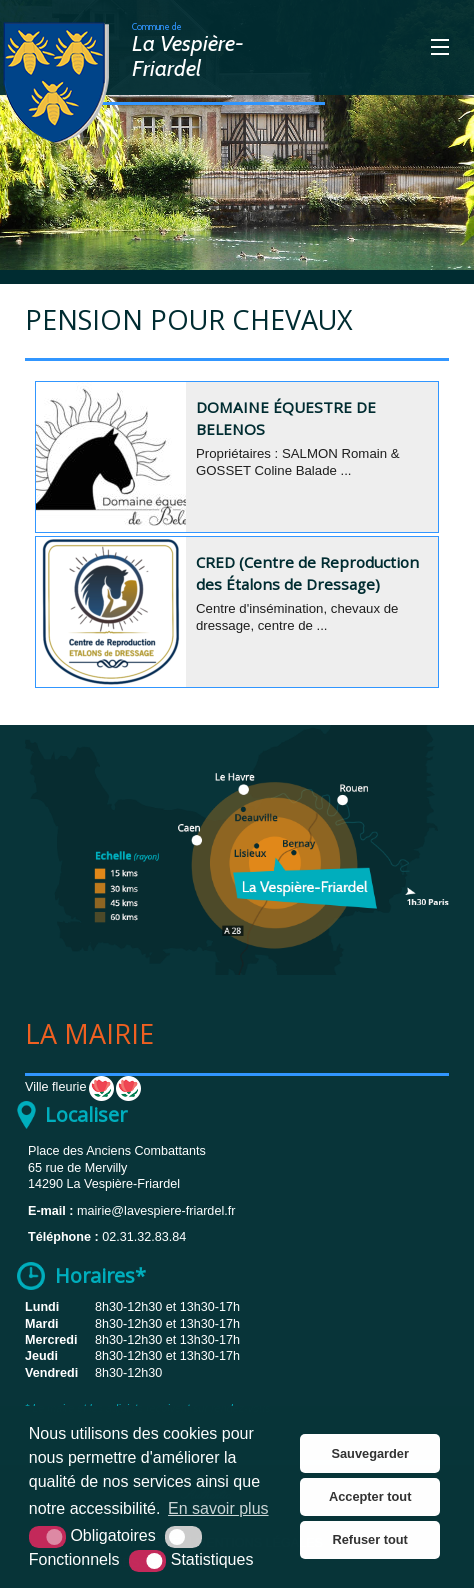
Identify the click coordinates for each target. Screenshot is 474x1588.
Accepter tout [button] (370, 1496)
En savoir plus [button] (218, 1508)
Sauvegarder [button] (370, 1453)
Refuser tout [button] (370, 1539)
